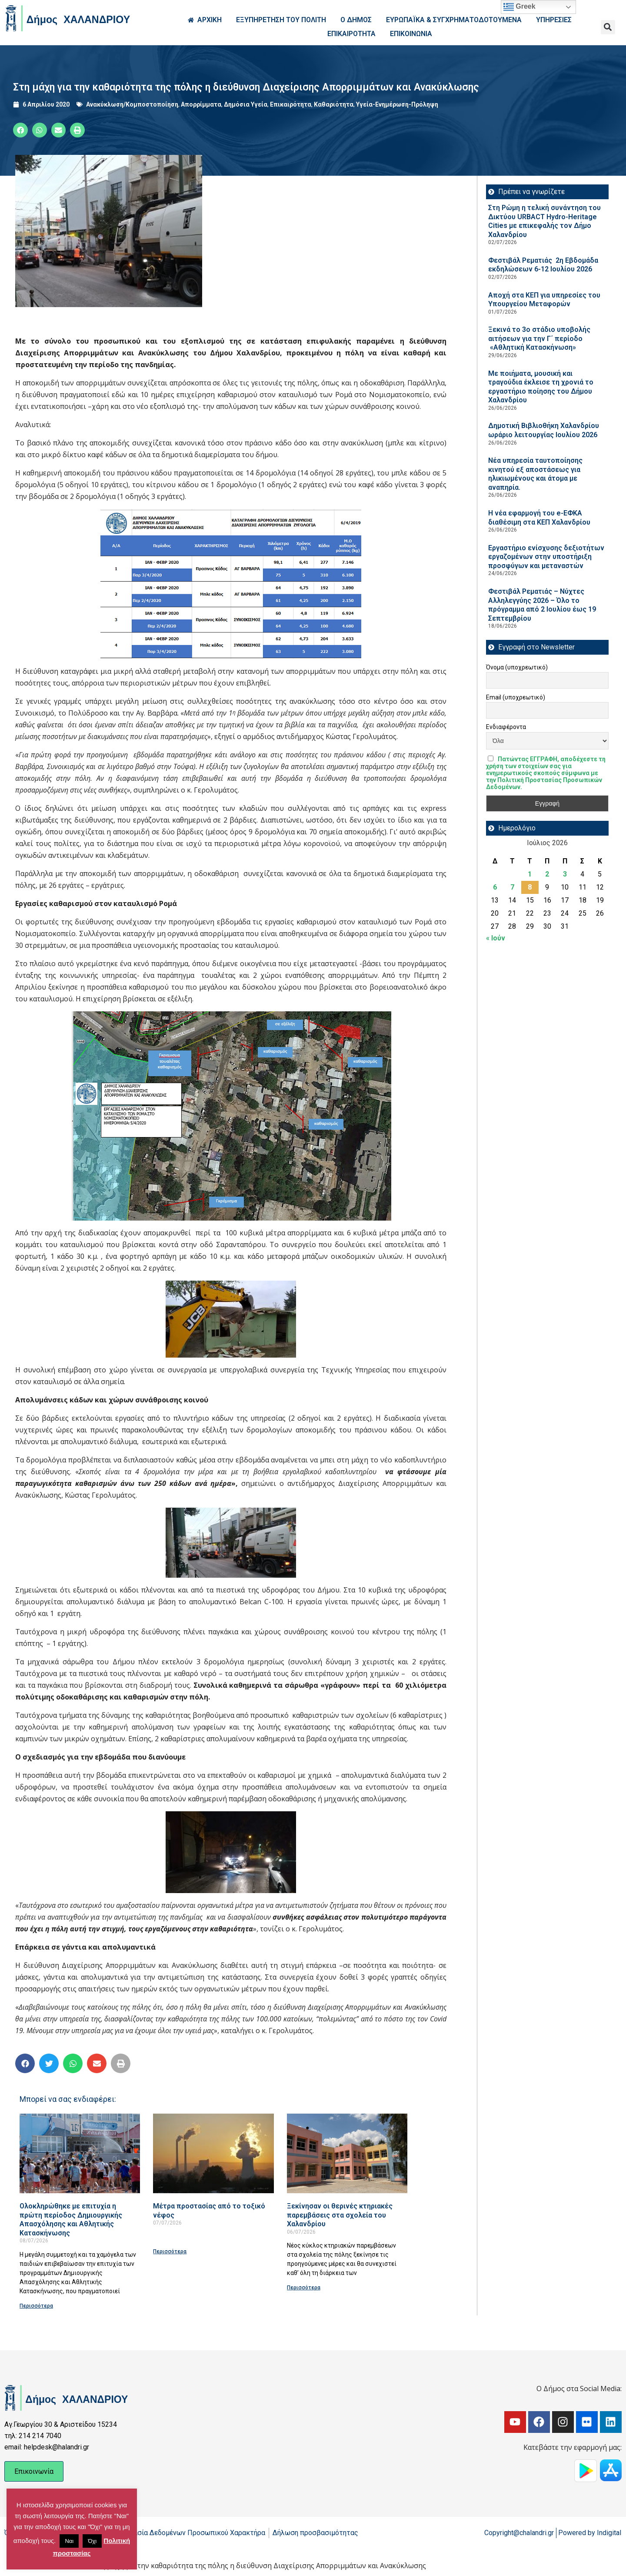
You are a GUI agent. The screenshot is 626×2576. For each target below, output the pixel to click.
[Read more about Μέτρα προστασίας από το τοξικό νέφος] (213, 2153)
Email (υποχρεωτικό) (515, 697)
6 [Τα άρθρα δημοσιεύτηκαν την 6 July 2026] (495, 887)
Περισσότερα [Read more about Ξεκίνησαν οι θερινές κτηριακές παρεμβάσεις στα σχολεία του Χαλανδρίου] (303, 2288)
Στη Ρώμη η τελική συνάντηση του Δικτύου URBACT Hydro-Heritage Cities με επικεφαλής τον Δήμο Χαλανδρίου (544, 221)
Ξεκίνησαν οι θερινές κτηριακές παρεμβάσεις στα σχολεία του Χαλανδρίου (340, 2215)
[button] (608, 27)
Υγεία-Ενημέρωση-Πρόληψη (397, 104)
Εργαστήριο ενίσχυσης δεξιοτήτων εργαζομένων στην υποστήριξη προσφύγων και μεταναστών (546, 557)
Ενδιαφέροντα (506, 726)
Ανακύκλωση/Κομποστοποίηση (132, 104)
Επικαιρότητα (290, 104)
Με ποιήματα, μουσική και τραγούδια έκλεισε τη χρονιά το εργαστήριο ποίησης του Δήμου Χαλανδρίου (540, 387)
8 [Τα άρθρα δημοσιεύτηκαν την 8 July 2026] (530, 887)
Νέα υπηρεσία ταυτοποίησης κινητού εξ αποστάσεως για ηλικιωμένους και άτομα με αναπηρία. (535, 474)
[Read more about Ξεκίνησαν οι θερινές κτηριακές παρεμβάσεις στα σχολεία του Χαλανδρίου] (347, 2153)
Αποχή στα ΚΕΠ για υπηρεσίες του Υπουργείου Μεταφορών (544, 299)
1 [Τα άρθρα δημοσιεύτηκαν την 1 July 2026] (530, 874)
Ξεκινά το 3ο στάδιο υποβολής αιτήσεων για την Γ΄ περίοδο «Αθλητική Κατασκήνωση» (539, 338)
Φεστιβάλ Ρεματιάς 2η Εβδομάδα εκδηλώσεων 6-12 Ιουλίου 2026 (543, 265)
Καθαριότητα (333, 104)
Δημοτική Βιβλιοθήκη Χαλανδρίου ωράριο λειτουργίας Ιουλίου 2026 (543, 430)
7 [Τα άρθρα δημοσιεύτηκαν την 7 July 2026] (512, 887)
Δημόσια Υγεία (245, 104)
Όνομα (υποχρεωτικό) (517, 667)
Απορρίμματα (201, 104)
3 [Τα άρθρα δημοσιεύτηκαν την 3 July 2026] (565, 874)
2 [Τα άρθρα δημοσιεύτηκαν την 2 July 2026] (547, 874)
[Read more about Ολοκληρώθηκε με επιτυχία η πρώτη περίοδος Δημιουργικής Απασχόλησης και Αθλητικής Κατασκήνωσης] (80, 2153)
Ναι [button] (69, 2541)
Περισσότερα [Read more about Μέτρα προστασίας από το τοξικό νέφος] (169, 2251)
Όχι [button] (92, 2541)
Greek (519, 7)
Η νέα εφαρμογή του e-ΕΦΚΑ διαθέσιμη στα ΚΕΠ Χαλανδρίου (539, 517)
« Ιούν (495, 938)
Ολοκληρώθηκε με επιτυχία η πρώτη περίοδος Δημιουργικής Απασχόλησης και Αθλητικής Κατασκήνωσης (71, 2219)
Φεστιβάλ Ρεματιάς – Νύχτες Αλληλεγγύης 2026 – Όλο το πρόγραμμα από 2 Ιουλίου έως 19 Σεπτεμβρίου (542, 604)
